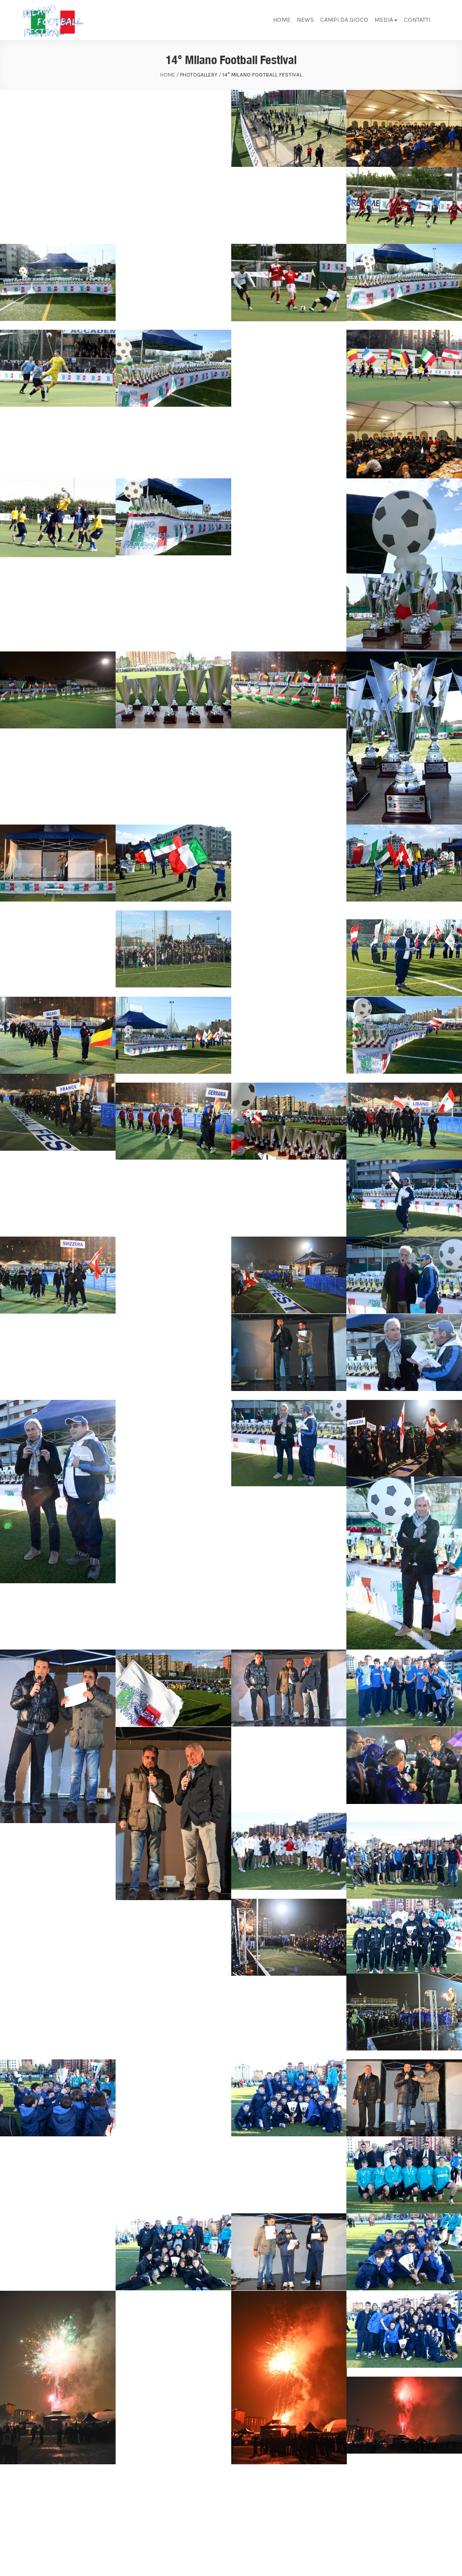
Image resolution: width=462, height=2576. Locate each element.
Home (281, 20)
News (305, 20)
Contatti (417, 20)
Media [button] (386, 20)
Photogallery (198, 75)
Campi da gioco (344, 20)
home (167, 75)
